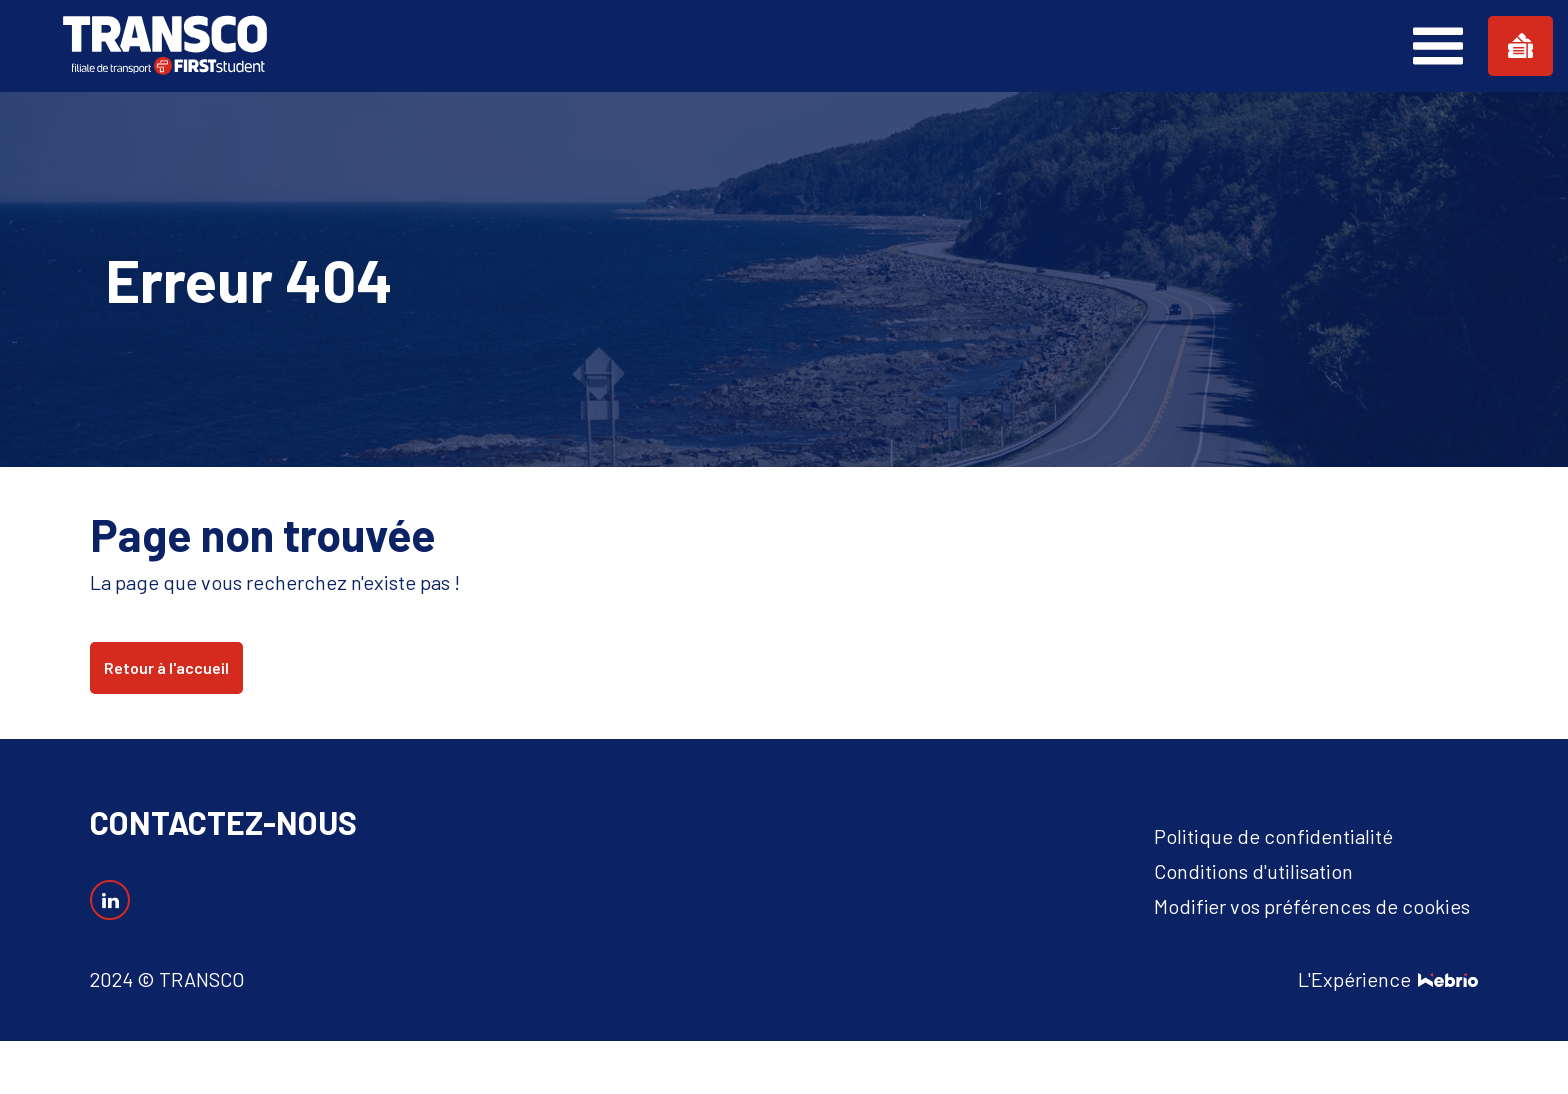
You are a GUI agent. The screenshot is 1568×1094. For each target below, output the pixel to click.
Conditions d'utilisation (1253, 871)
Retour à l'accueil (166, 667)
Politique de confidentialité (1273, 836)
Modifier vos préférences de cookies (1312, 906)
